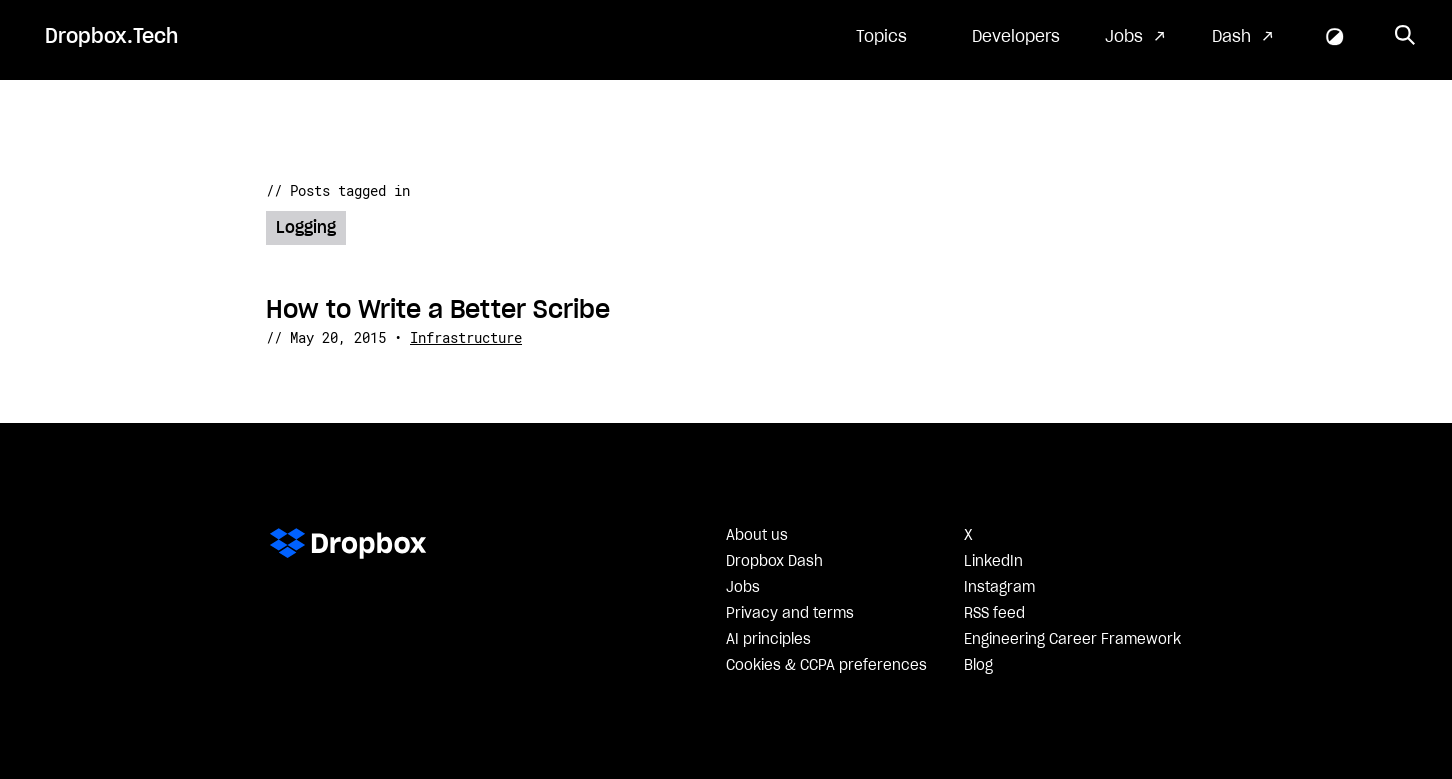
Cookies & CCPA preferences (826, 666)
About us (757, 536)
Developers (1016, 37)
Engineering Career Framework (1072, 640)
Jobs (1124, 37)
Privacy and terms (790, 614)
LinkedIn (993, 562)
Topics (881, 37)
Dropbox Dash (774, 562)
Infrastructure (466, 337)
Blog (978, 666)
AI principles (768, 640)
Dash (1231, 37)
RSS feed (994, 614)
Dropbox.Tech (111, 37)
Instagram (999, 588)
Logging (306, 228)
